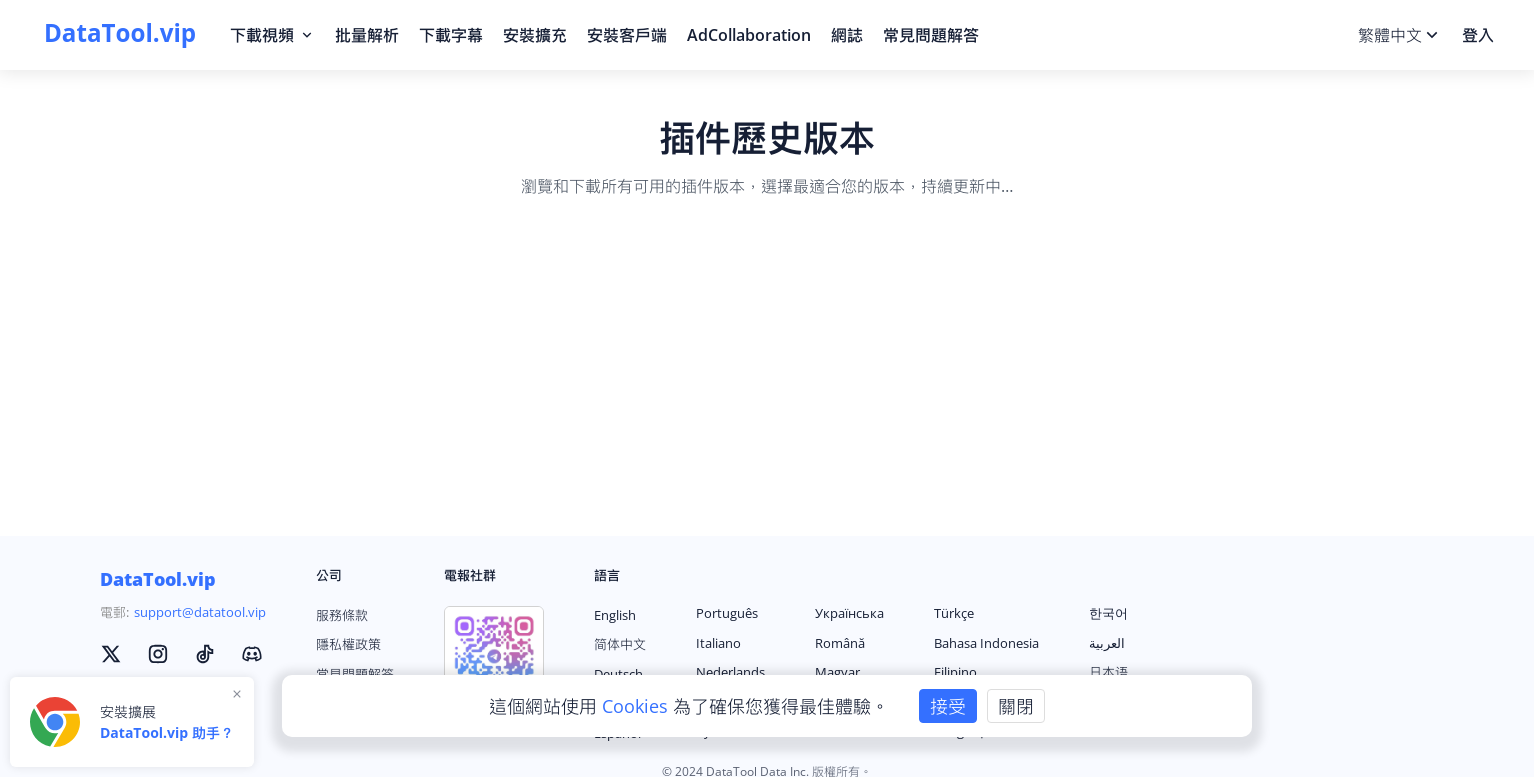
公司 (329, 575)
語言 (607, 575)
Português (727, 613)
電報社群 (470, 575)
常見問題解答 (931, 35)
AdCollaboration (749, 35)
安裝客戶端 (627, 35)
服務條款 (342, 615)
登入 (1478, 35)
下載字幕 (451, 35)
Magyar (837, 672)
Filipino (955, 672)
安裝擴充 (535, 35)
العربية (1107, 643)
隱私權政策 (348, 644)
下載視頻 (272, 35)
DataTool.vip (158, 579)
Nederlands (730, 672)
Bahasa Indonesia (986, 643)
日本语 (1108, 672)
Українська (849, 613)
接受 (948, 706)
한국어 (1108, 613)
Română (840, 643)
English (615, 615)
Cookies (637, 706)
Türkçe (954, 613)
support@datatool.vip (200, 612)
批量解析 (367, 35)
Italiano (718, 643)
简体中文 (620, 644)
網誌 (847, 35)
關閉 (1016, 706)
